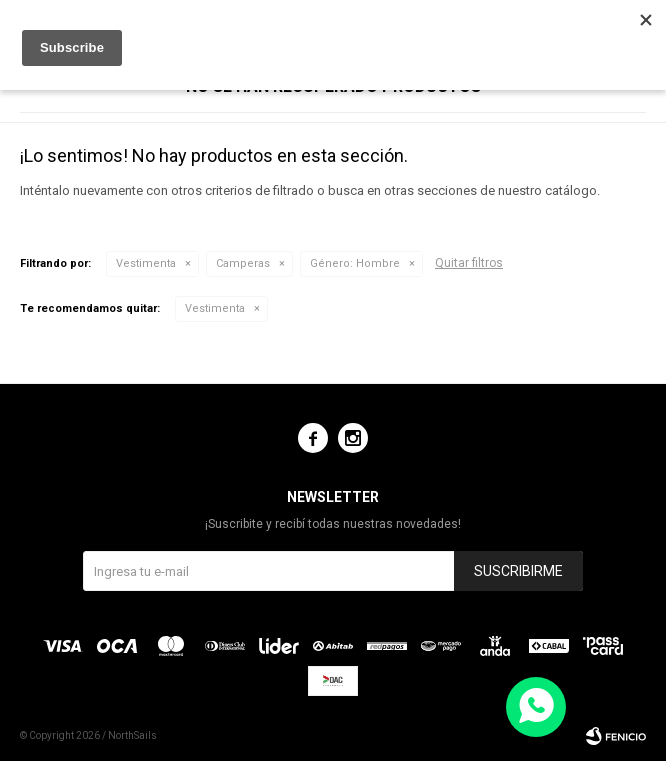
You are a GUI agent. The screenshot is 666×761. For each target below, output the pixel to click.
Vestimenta (146, 263)
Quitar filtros (469, 263)
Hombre (355, 263)
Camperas (243, 263)
